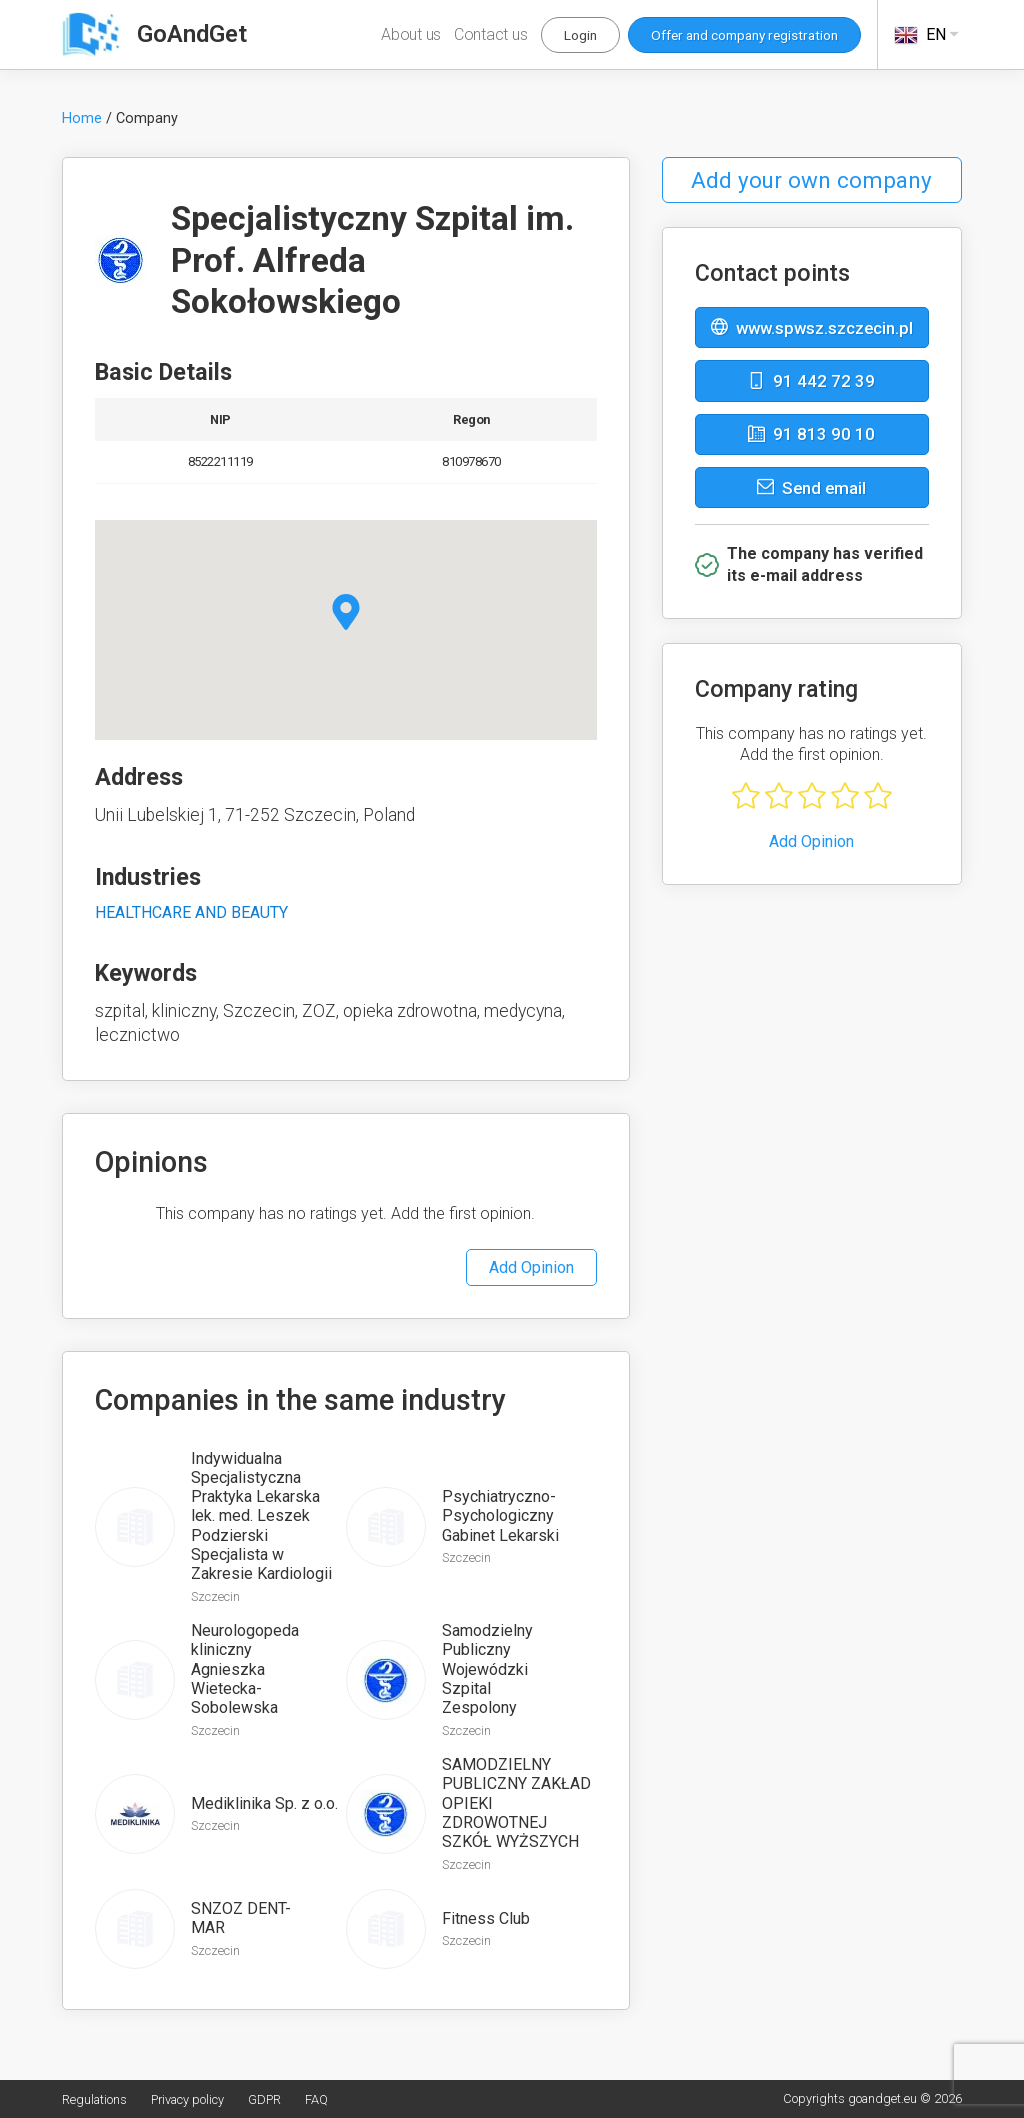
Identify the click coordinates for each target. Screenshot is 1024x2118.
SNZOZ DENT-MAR (241, 1918)
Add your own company (811, 180)
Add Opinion (531, 1267)
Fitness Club (486, 1918)
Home (82, 118)
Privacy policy (187, 2099)
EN (928, 35)
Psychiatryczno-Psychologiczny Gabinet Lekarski (500, 1515)
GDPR (264, 2099)
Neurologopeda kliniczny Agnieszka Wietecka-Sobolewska (245, 1669)
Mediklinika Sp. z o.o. (264, 1803)
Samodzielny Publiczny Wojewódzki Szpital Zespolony (487, 1669)
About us (411, 34)
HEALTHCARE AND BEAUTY (191, 912)
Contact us (491, 34)
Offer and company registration (744, 35)
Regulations (94, 2099)
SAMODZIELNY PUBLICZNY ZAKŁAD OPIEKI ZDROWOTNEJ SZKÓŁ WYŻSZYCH (516, 1803)
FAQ (316, 2099)
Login (580, 35)
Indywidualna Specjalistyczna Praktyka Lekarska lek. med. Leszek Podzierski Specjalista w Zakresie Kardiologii (261, 1516)
